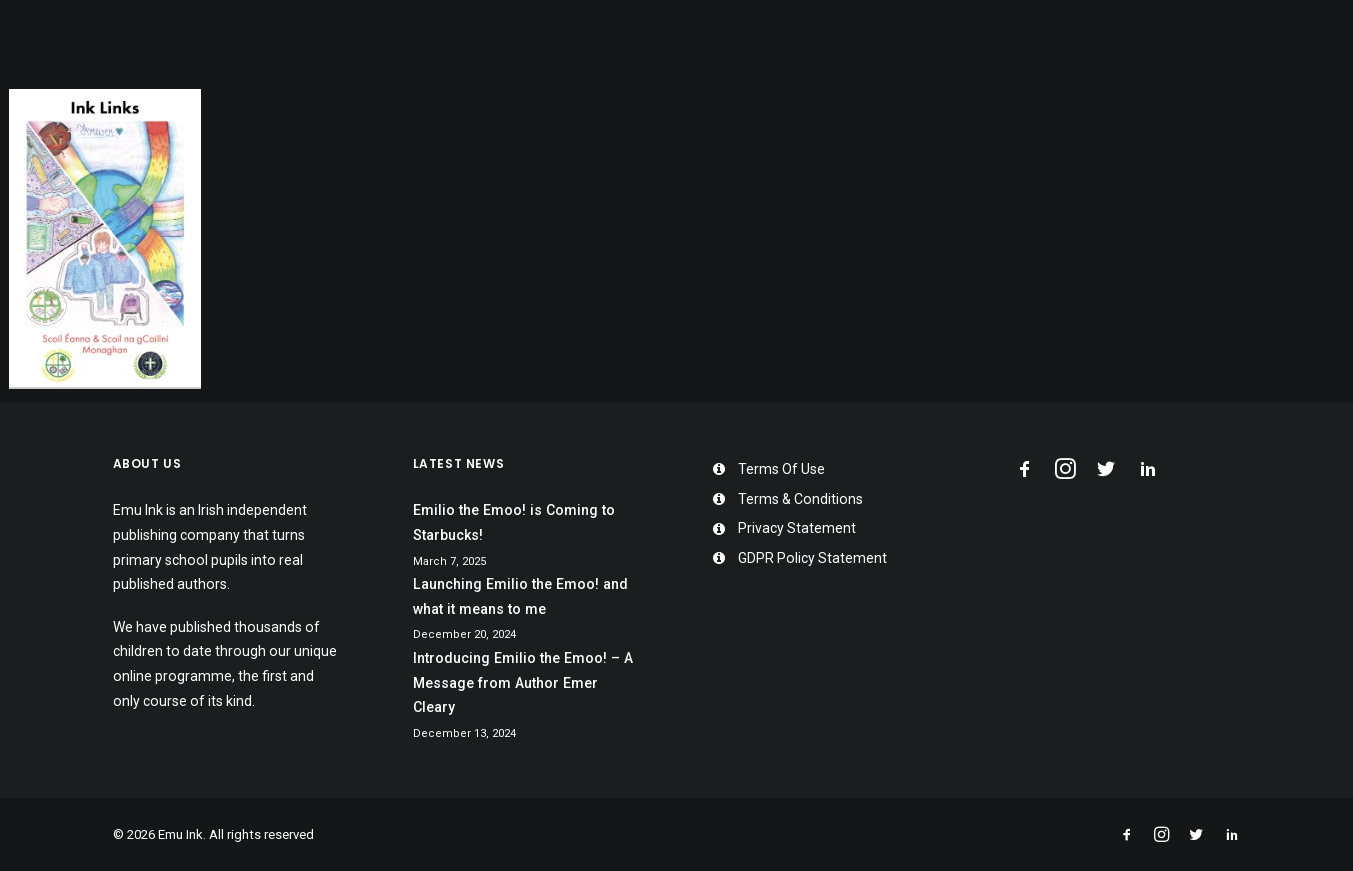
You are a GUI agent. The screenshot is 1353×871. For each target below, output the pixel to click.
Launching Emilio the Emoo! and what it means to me (520, 596)
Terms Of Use (781, 469)
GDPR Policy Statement (812, 558)
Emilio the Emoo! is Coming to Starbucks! (514, 522)
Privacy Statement (797, 528)
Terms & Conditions (800, 499)
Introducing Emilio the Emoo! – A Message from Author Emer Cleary (523, 682)
